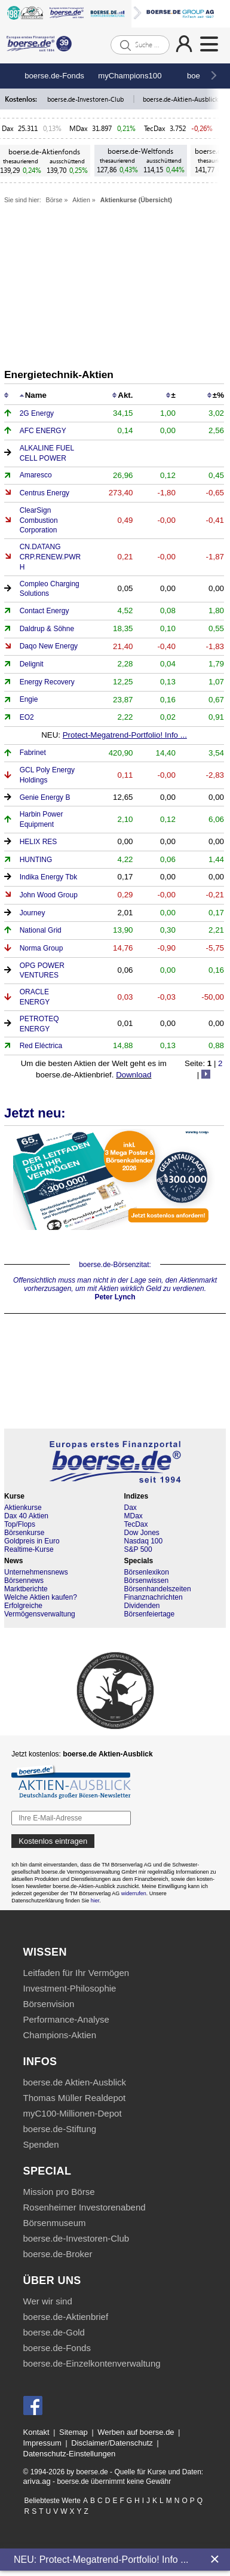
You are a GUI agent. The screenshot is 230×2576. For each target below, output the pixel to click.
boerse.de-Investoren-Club (86, 99)
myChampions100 (129, 75)
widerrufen (133, 1893)
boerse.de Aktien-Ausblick (75, 2082)
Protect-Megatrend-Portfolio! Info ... (125, 734)
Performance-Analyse (66, 2019)
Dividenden (142, 1605)
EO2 (27, 717)
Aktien (81, 199)
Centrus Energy (44, 493)
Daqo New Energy (49, 646)
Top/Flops (19, 1524)
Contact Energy (44, 611)
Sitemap (73, 2432)
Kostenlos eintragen (53, 1841)
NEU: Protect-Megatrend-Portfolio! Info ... (101, 2559)
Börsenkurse (24, 1532)
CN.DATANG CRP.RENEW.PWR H (50, 557)
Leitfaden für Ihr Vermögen (76, 1973)
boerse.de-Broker (58, 2254)
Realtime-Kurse (29, 1549)
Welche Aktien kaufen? (40, 1597)
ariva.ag (37, 2481)
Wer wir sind (47, 2301)
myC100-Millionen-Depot (72, 2113)
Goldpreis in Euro (32, 1541)
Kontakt (36, 2432)
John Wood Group (49, 895)
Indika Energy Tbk (49, 877)
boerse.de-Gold (54, 2332)
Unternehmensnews (36, 1572)
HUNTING (36, 859)
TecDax (154, 128)
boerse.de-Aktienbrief (66, 2317)
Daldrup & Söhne (47, 629)
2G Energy (37, 413)
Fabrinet (33, 752)
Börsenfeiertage (149, 1614)
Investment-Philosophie (69, 1988)
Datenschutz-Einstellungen (69, 2453)
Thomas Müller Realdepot (74, 2098)
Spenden (41, 2144)
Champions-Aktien (60, 2035)
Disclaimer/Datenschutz (112, 2442)
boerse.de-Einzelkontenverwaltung (92, 2363)
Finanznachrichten (153, 1597)
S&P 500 (138, 1549)
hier (95, 1901)
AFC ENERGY (43, 431)
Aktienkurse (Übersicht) (136, 199)
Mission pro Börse (59, 2192)
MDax (78, 128)
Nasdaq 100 (143, 1541)
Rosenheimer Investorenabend (84, 2207)
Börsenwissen (146, 1580)
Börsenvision (49, 2004)
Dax (8, 128)
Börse (54, 199)
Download (133, 1074)
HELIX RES (38, 842)
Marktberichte (26, 1589)
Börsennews (24, 1580)
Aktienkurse (23, 1507)
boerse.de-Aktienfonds (44, 151)
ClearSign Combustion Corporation (39, 520)
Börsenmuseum (54, 2223)
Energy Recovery (47, 682)
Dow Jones (142, 1532)
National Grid (41, 930)
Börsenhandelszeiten (157, 1589)
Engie (29, 699)
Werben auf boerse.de (135, 2432)
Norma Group (41, 948)
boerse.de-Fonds (54, 75)
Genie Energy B (45, 797)
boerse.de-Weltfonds (140, 151)
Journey (32, 913)
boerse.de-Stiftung (60, 2129)
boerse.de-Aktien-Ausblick (181, 99)
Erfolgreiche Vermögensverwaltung (39, 1609)
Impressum (42, 2442)
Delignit (32, 664)
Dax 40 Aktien (26, 1516)
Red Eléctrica (41, 1046)
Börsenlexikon (146, 1572)
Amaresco (36, 475)
